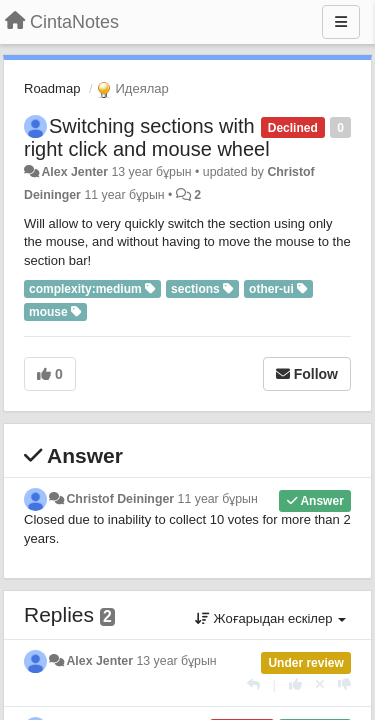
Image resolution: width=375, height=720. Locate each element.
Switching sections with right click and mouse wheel (147, 137)
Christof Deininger (120, 499)
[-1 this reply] (344, 684)
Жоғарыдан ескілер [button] (270, 618)
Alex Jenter (74, 172)
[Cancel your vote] (320, 684)
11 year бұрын (218, 499)
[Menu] (341, 22)
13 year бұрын (176, 661)
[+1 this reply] (295, 684)
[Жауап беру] (253, 684)
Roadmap (52, 88)
